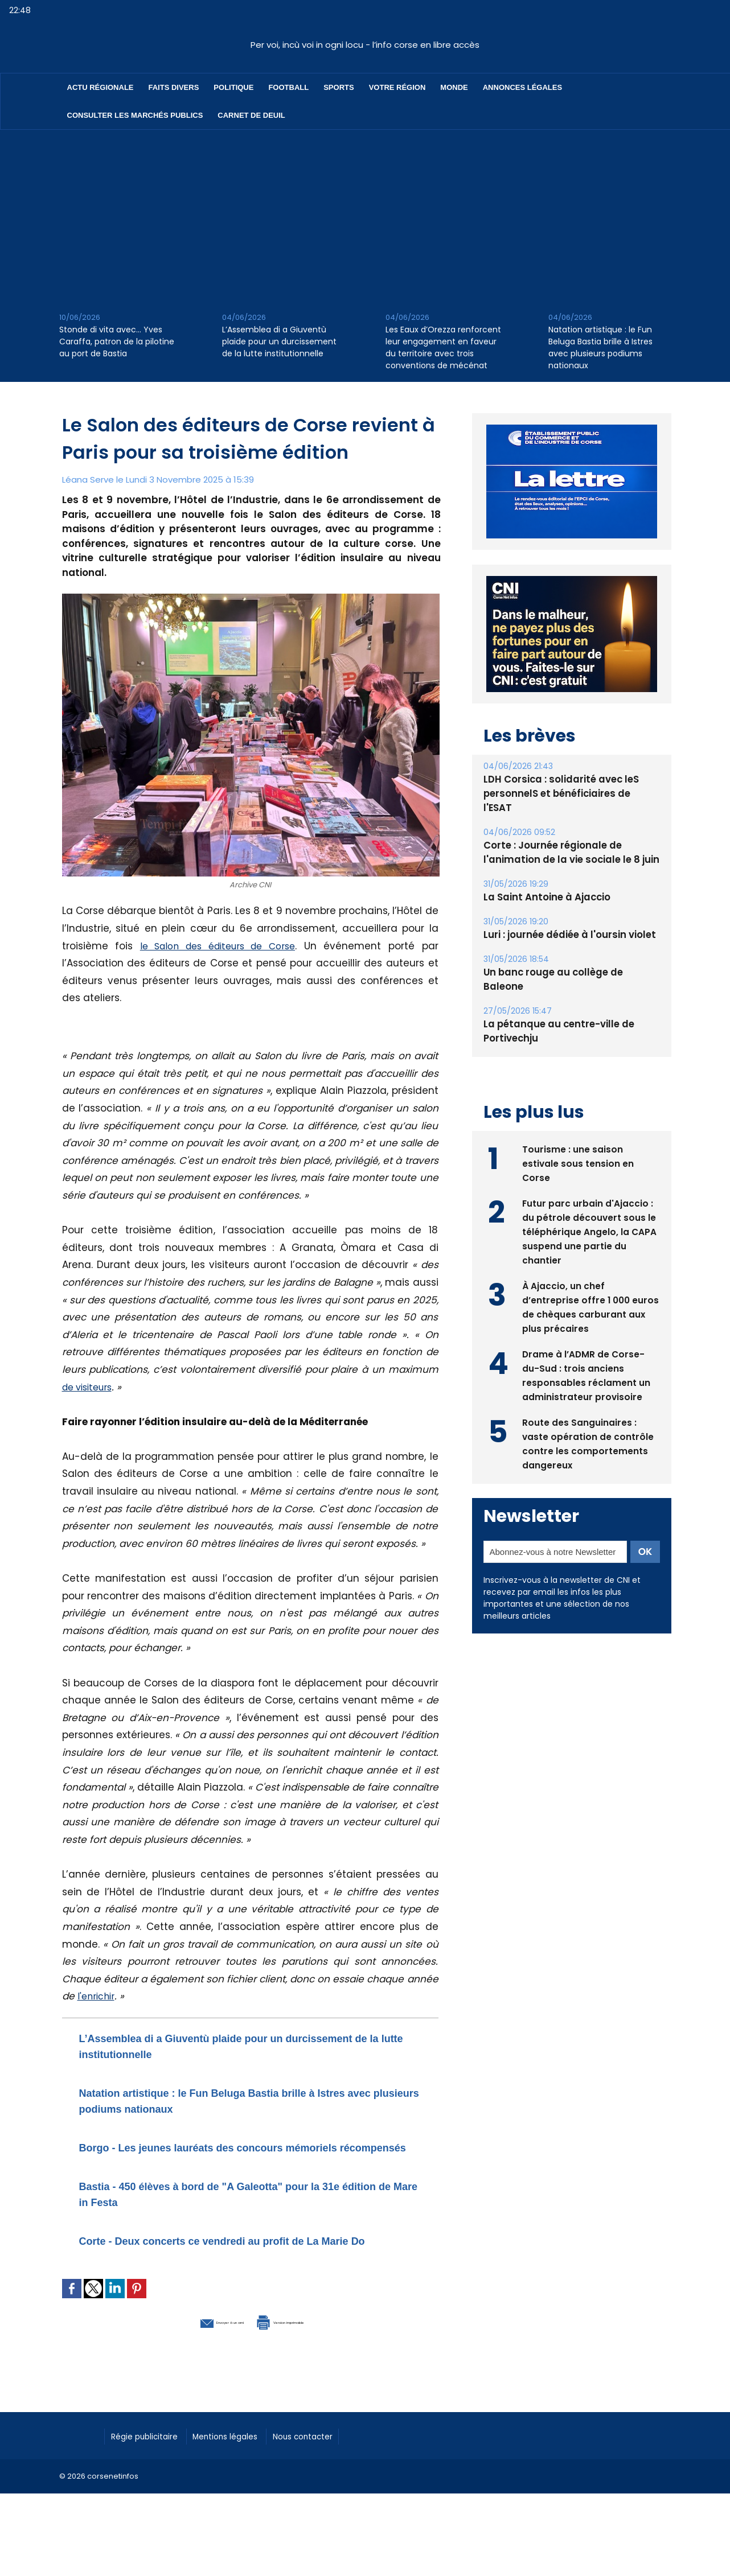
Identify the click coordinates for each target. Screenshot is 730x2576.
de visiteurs (90, 1387)
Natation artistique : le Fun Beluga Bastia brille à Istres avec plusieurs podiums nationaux (600, 347)
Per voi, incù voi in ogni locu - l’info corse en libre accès (365, 45)
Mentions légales (244, 2466)
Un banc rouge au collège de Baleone (570, 958)
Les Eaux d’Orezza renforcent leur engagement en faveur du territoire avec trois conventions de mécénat (443, 347)
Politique (233, 87)
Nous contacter (333, 2466)
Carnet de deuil (251, 115)
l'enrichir (97, 1996)
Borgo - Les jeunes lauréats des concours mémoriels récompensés (215, 2154)
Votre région (397, 87)
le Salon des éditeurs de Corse (219, 946)
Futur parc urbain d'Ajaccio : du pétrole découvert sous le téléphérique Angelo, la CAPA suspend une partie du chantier (589, 1202)
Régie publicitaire (151, 2466)
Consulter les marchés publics (135, 115)
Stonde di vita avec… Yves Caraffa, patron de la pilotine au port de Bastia (116, 341)
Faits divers (174, 87)
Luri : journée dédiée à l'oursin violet (566, 920)
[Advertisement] (365, 215)
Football (288, 87)
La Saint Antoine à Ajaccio (543, 883)
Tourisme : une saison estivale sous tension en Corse (578, 1133)
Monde (453, 87)
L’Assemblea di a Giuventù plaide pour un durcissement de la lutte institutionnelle (279, 341)
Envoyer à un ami (188, 2352)
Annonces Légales (522, 87)
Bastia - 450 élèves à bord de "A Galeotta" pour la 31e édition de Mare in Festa (239, 2209)
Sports (338, 87)
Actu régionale (100, 87)
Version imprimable (309, 2352)
